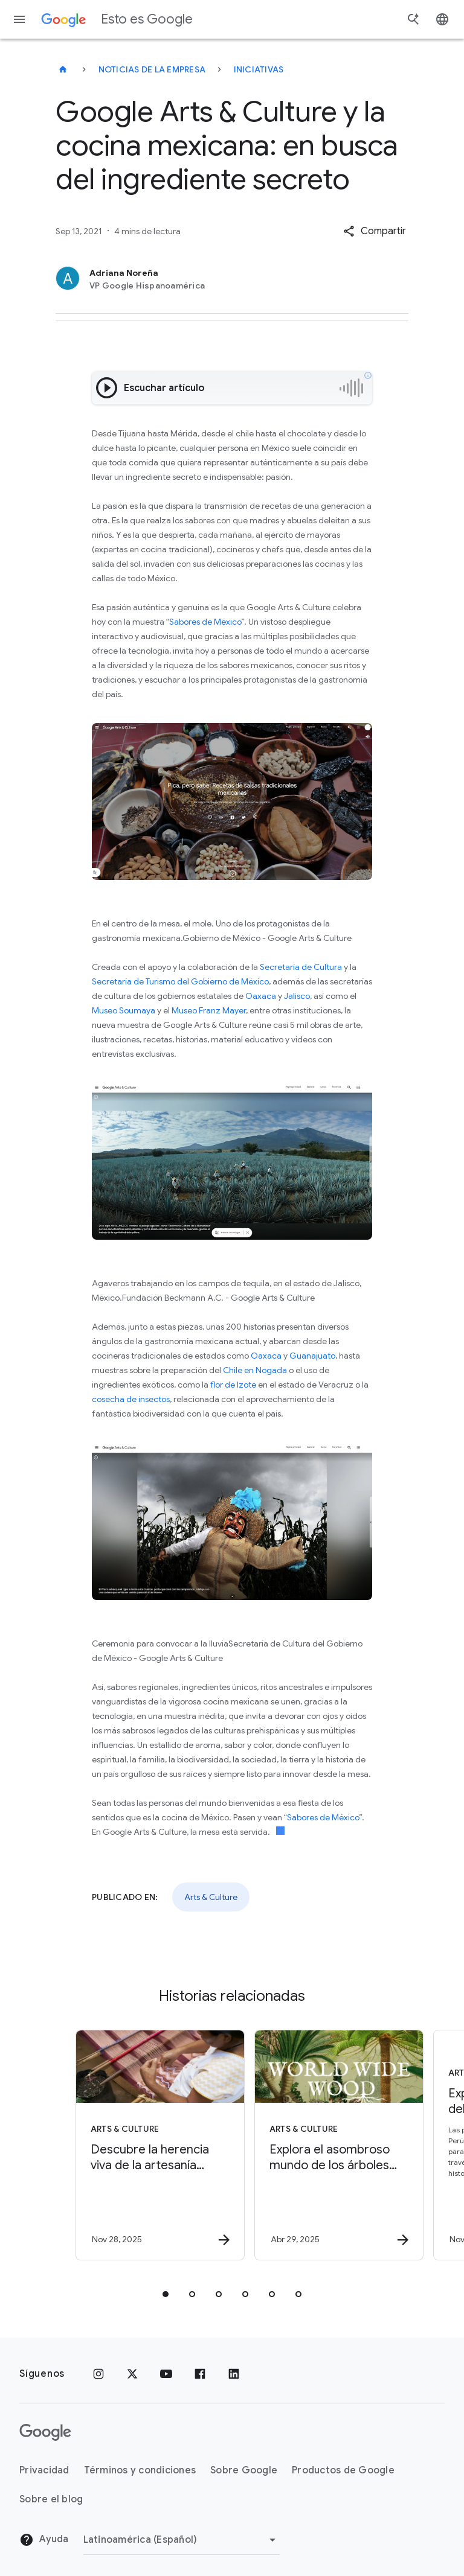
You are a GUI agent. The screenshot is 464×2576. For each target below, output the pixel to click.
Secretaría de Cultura (301, 966)
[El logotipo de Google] (45, 2432)
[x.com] (132, 2373)
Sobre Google (243, 2470)
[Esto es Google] (62, 69)
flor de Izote (233, 1384)
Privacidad (44, 2470)
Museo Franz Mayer (209, 1010)
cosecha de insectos (131, 1399)
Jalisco (297, 995)
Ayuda (44, 2540)
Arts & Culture (210, 1897)
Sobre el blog (51, 2499)
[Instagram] (98, 2373)
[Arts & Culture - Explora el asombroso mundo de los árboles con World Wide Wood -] (320, 2145)
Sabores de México (205, 621)
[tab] (165, 2294)
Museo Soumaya (123, 1010)
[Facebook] (199, 2373)
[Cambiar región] (181, 2539)
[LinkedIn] (233, 2373)
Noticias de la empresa (152, 69)
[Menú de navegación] (19, 19)
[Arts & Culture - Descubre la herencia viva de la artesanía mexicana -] (141, 2145)
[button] (374, 231)
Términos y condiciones (140, 2470)
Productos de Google (343, 2470)
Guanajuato (312, 1355)
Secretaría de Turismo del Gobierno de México (180, 981)
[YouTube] (166, 2373)
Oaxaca (260, 995)
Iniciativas (259, 69)
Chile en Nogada (255, 1370)
